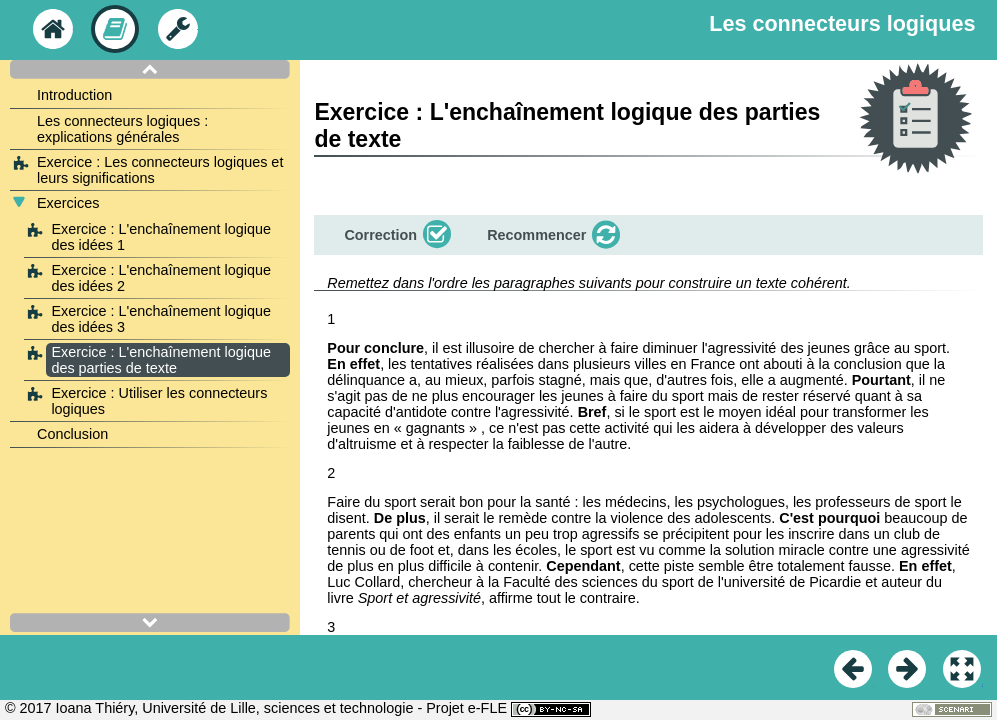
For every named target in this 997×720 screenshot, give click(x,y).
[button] (395, 235)
